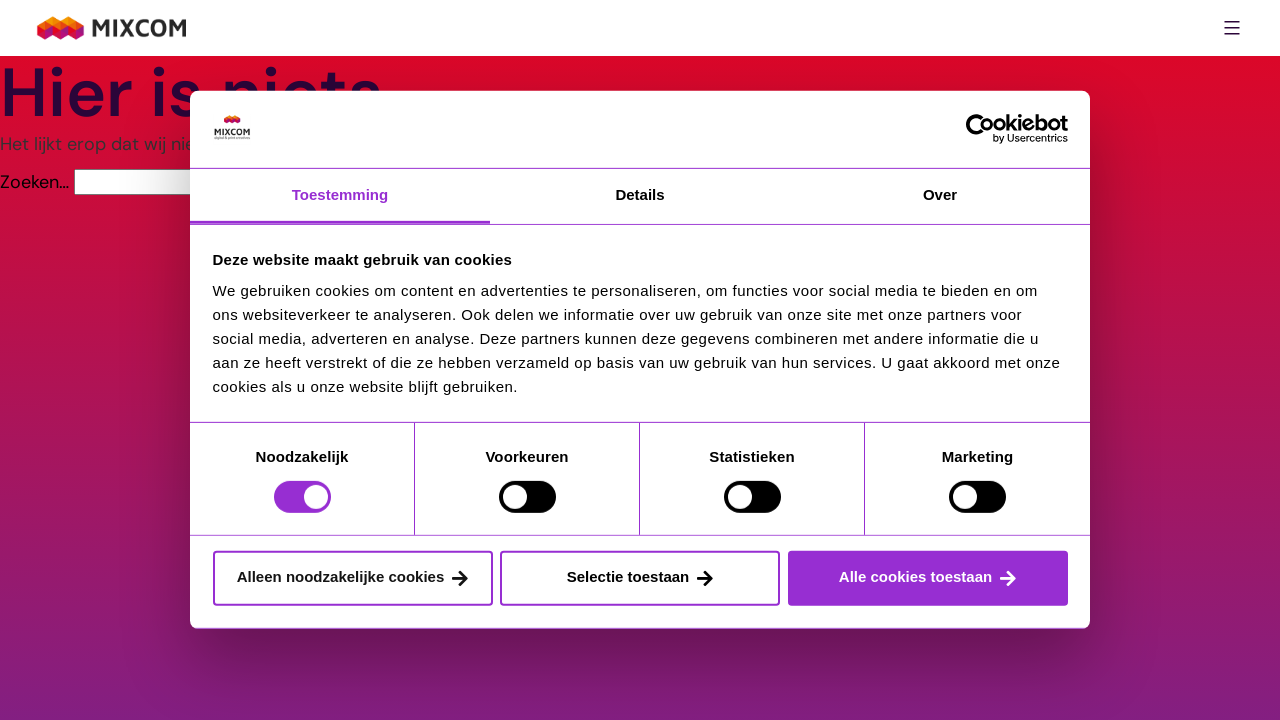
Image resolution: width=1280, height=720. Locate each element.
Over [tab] (940, 194)
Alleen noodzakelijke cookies (341, 576)
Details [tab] (639, 194)
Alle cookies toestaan (915, 576)
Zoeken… (34, 182)
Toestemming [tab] (340, 194)
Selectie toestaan (628, 576)
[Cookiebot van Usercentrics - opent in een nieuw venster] (980, 129)
